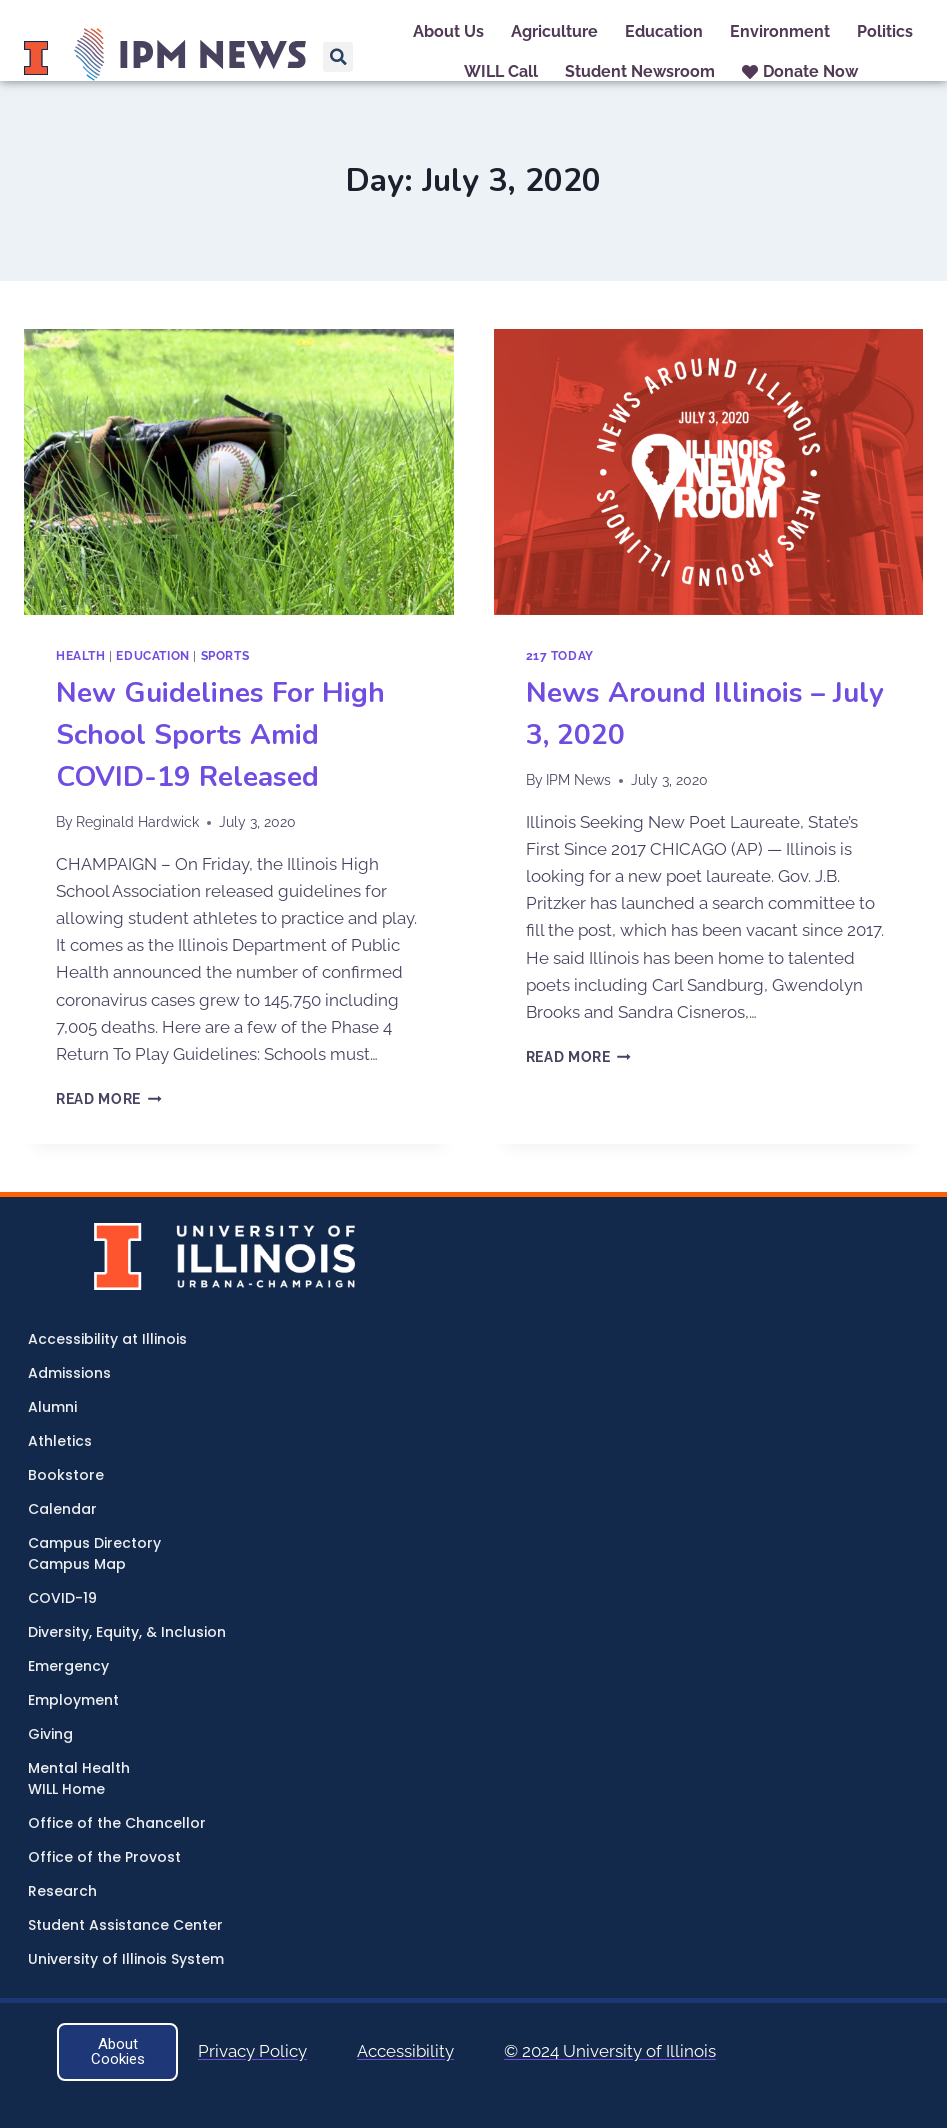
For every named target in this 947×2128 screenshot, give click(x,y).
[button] (338, 57)
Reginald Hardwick (137, 822)
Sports (225, 656)
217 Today (560, 656)
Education (152, 656)
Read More (109, 1099)
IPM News (578, 780)
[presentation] (239, 472)
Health (81, 656)
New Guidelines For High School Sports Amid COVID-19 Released (220, 735)
